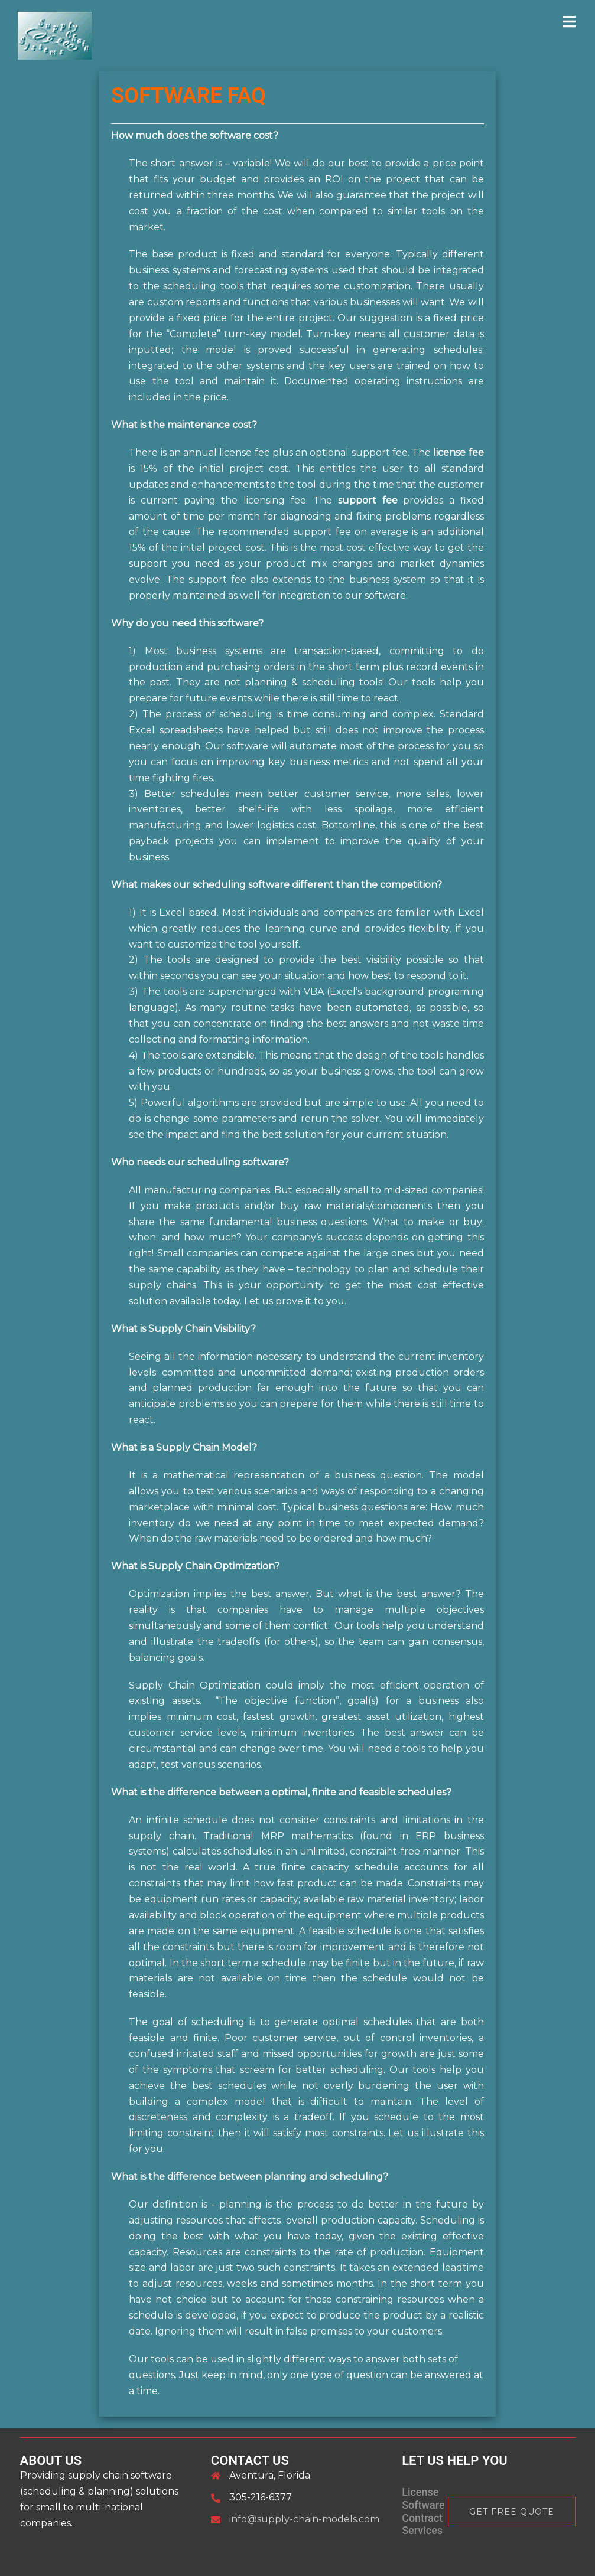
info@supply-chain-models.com (304, 2519)
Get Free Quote (511, 2511)
